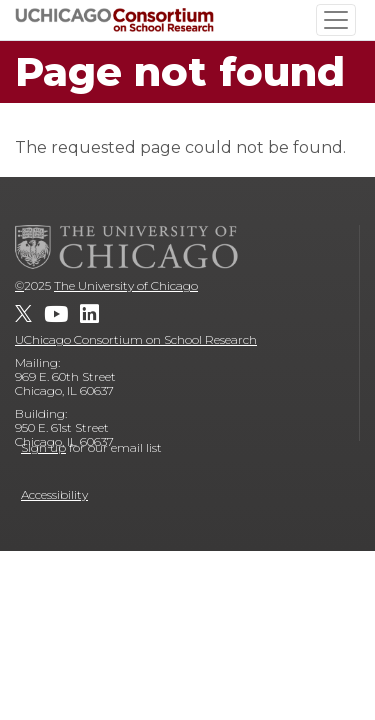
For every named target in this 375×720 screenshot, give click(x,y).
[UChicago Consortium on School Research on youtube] (56, 314)
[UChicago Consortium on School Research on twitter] (23, 314)
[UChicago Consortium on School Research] (114, 19)
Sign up (43, 447)
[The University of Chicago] (127, 247)
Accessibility (54, 494)
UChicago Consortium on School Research (136, 339)
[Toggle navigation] (336, 20)
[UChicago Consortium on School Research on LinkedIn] (89, 314)
